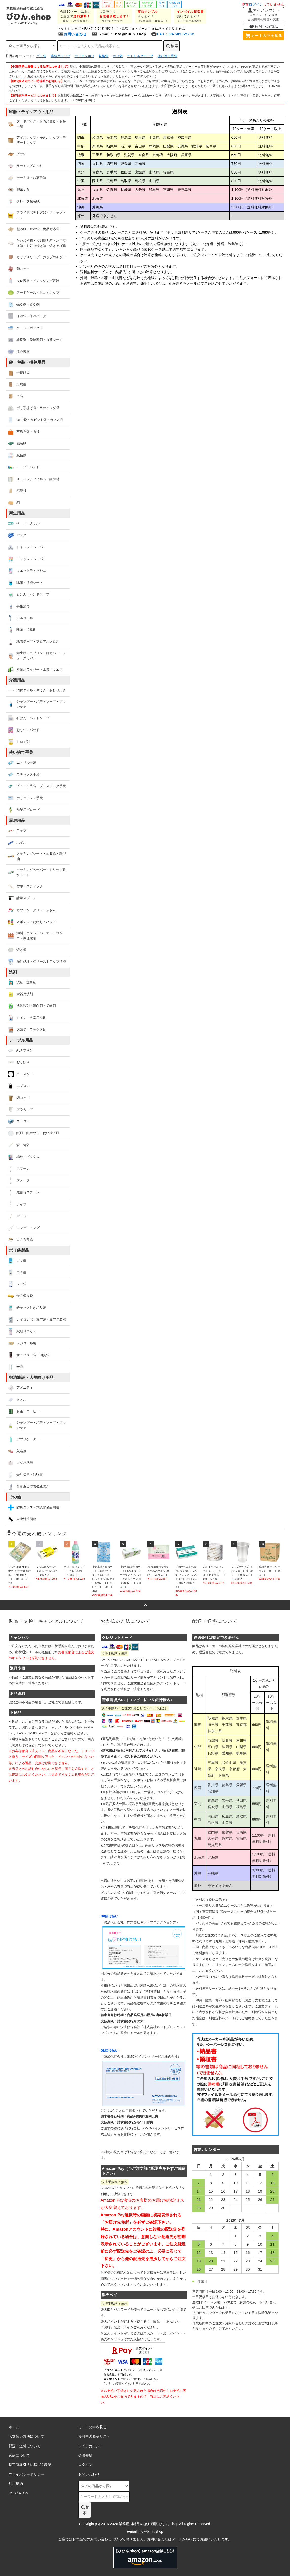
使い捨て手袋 (167, 56)
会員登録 (85, 2455)
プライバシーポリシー (26, 2474)
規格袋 (103, 56)
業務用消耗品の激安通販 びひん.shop (148, 2524)
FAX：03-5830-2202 (173, 34)
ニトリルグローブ (140, 56)
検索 (171, 46)
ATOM (24, 2493)
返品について (19, 2455)
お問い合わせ (72, 34)
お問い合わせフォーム (38, 1727)
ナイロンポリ (84, 56)
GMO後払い (109, 2050)
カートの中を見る (263, 36)
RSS (12, 2493)
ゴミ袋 (41, 56)
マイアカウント (263, 14)
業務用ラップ (60, 56)
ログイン (256, 4)
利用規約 (16, 2484)
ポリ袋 (118, 56)
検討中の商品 (263, 26)
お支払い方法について (26, 2436)
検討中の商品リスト (94, 2436)
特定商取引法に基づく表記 (30, 2465)
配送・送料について (25, 2446)
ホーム (14, 2427)
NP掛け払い (109, 1916)
